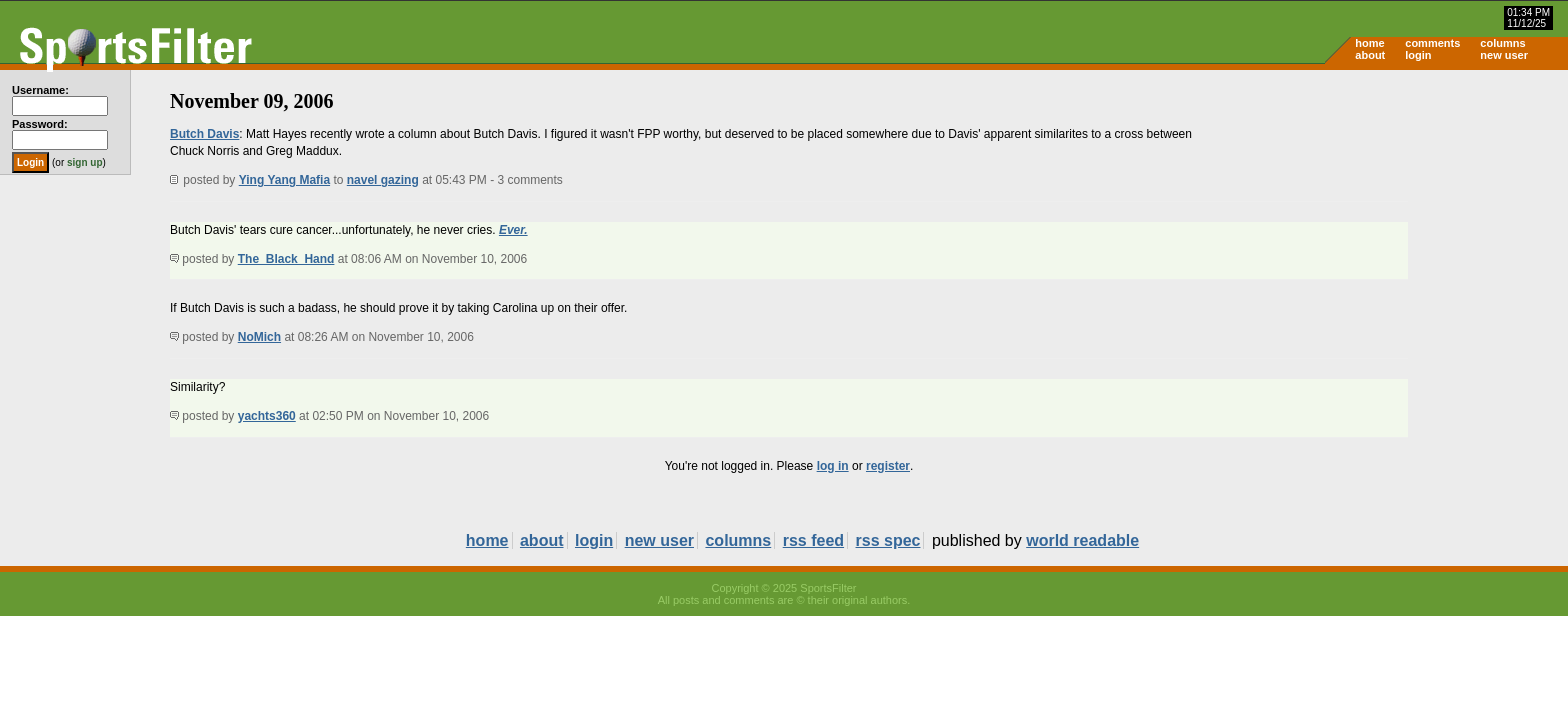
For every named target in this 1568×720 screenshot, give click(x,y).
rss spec (888, 540)
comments (1432, 43)
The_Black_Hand (286, 259)
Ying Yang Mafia (284, 180)
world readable (1082, 540)
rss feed (813, 540)
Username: (40, 90)
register (888, 466)
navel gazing (383, 180)
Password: (40, 124)
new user (1504, 55)
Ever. (513, 230)
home (1369, 43)
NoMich (259, 337)
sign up (85, 162)
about (1370, 55)
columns (1502, 43)
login (1418, 55)
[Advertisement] (1398, 226)
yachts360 (267, 416)
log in (833, 466)
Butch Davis (204, 134)
